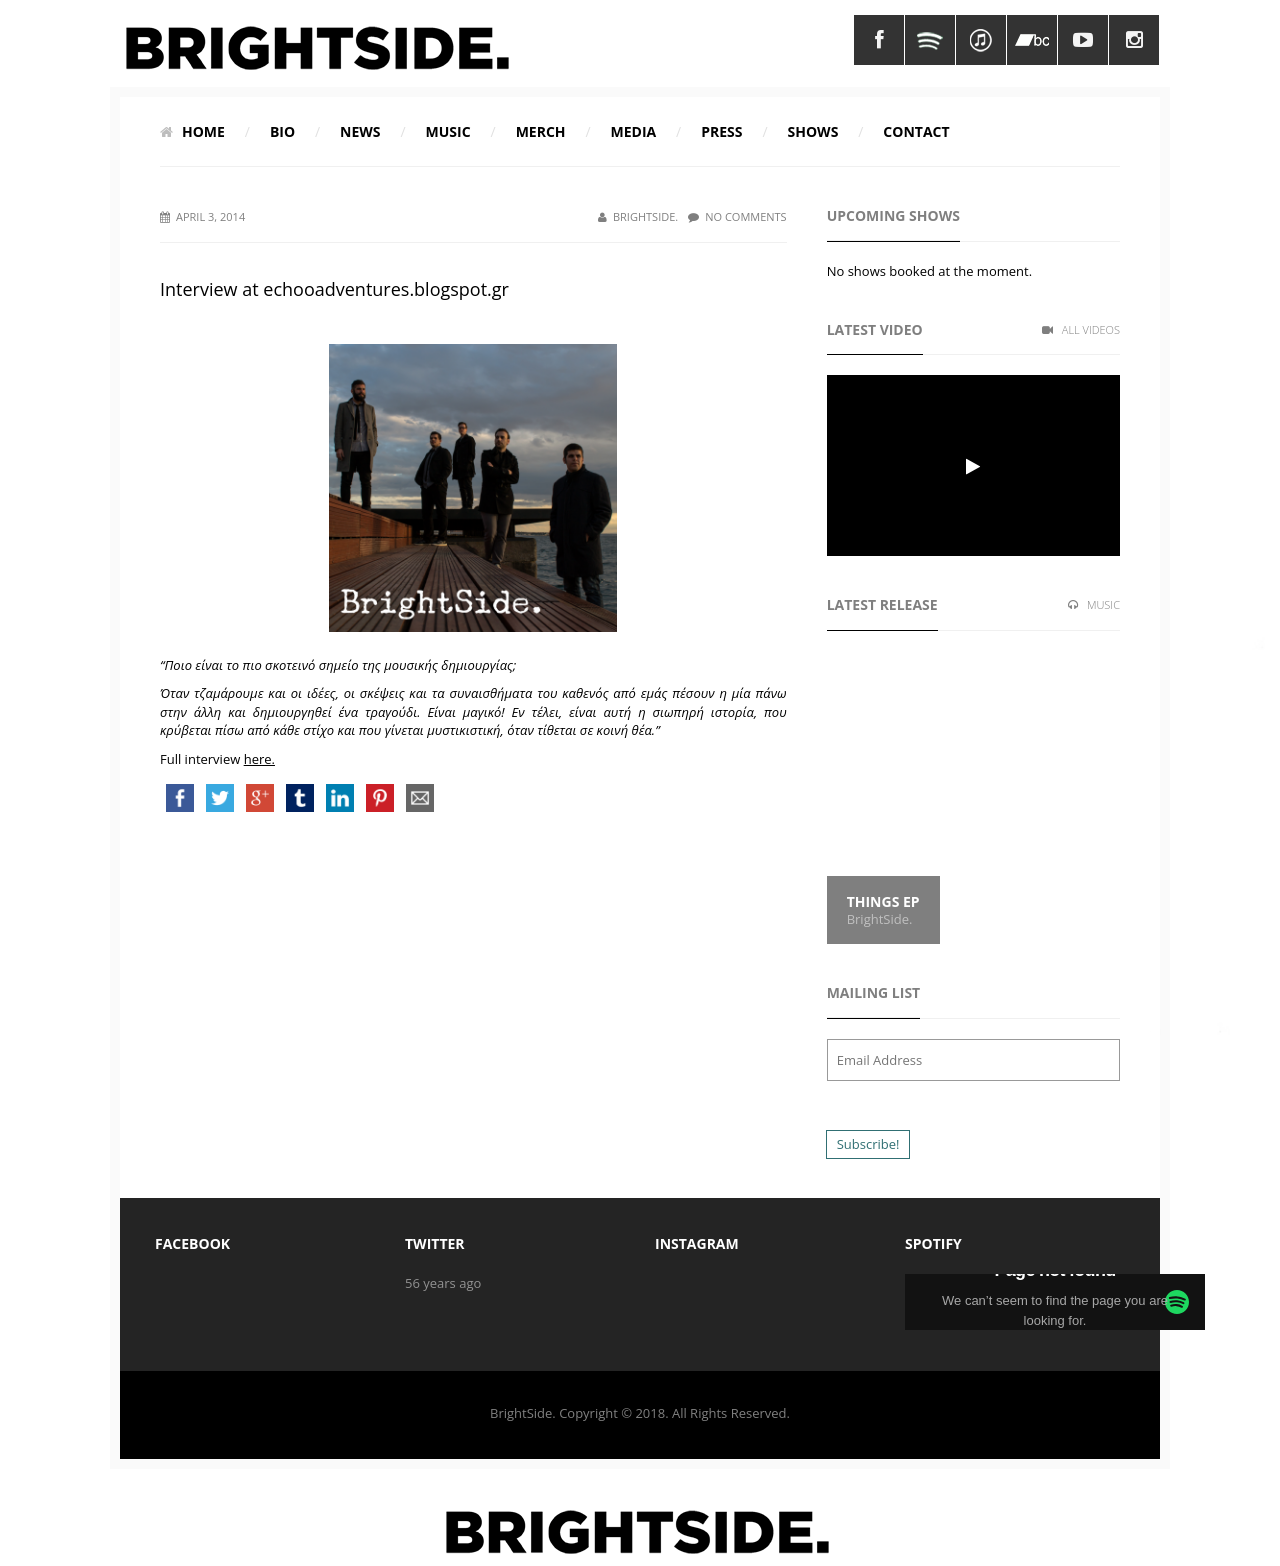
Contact (916, 131)
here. (259, 759)
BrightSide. (638, 216)
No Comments (737, 216)
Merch (541, 131)
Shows (813, 131)
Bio (282, 131)
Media (634, 131)
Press (721, 131)
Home (192, 131)
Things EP (883, 901)
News (360, 131)
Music (448, 131)
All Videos (1081, 329)
